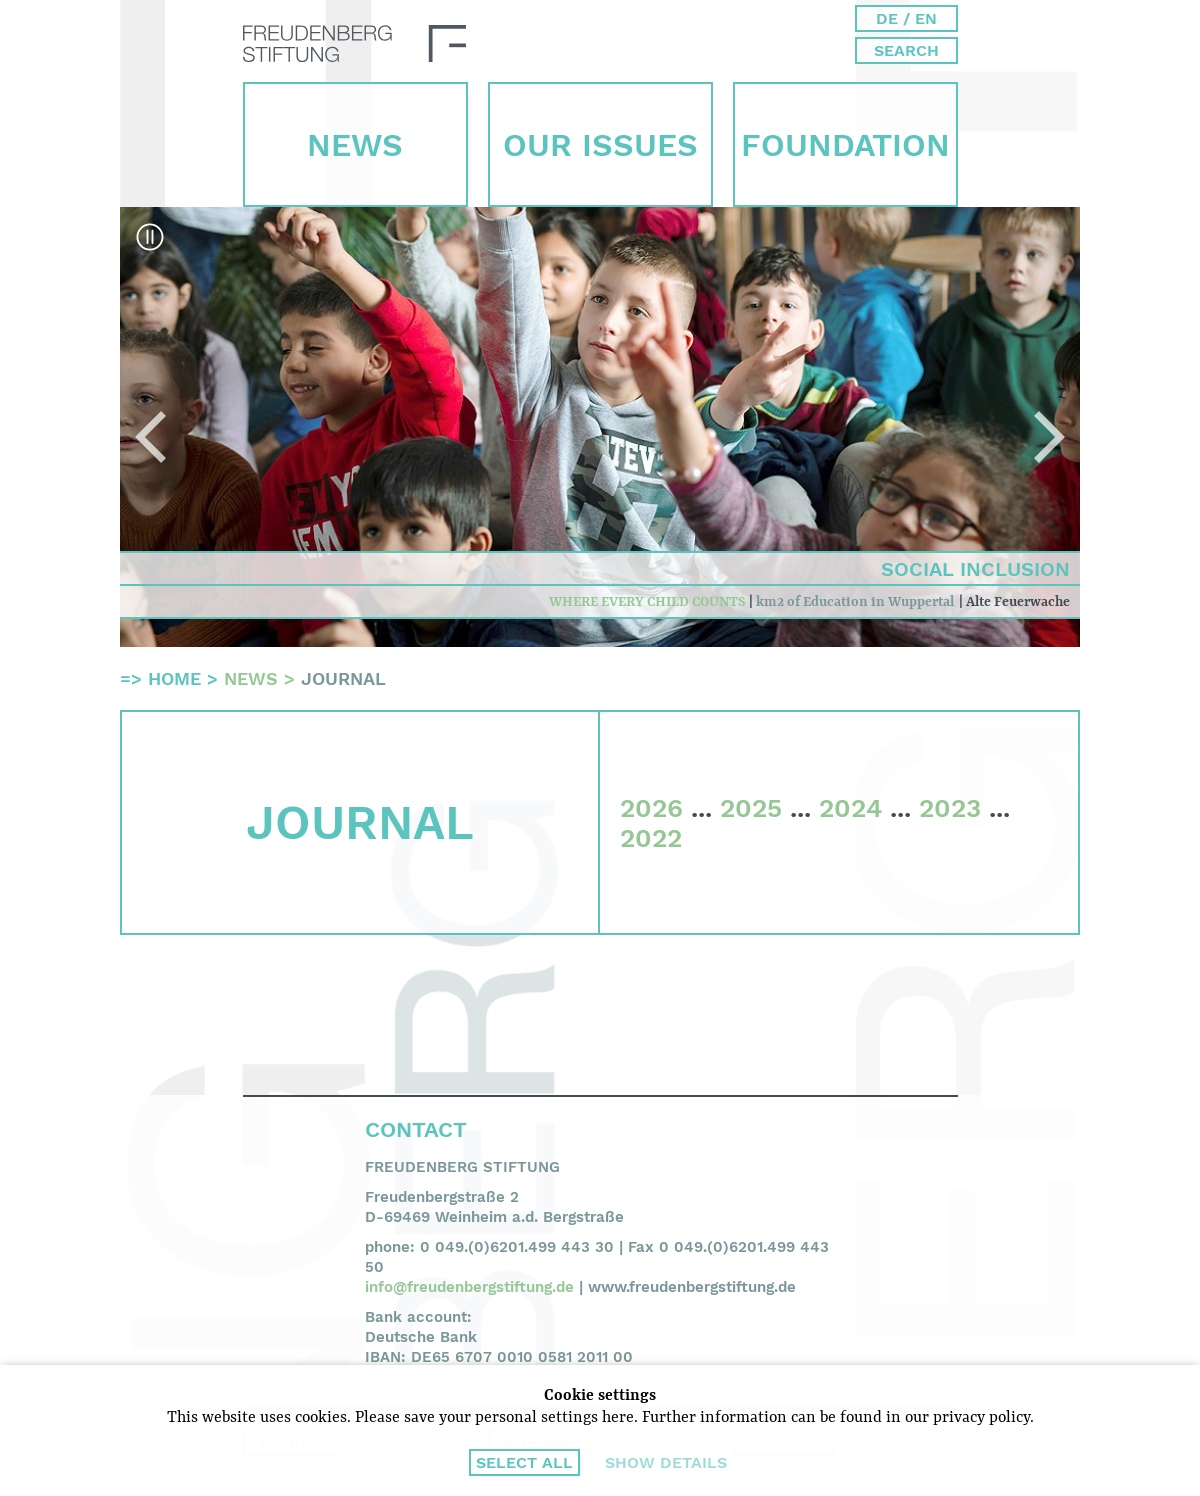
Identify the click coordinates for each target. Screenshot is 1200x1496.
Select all (524, 1462)
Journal (343, 678)
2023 (950, 808)
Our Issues (600, 145)
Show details (666, 1462)
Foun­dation (845, 145)
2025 (751, 808)
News (355, 145)
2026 (651, 808)
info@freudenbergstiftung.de (469, 1287)
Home (174, 678)
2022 (651, 838)
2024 (850, 808)
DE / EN (906, 18)
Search (906, 50)
